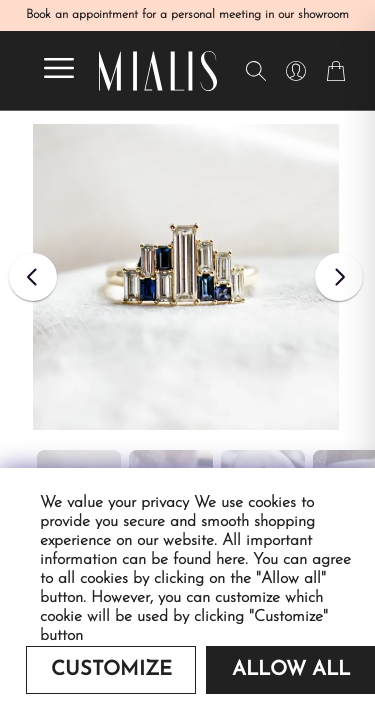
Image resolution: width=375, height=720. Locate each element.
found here (209, 560)
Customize (111, 670)
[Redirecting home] (158, 71)
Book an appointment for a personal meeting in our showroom (187, 15)
